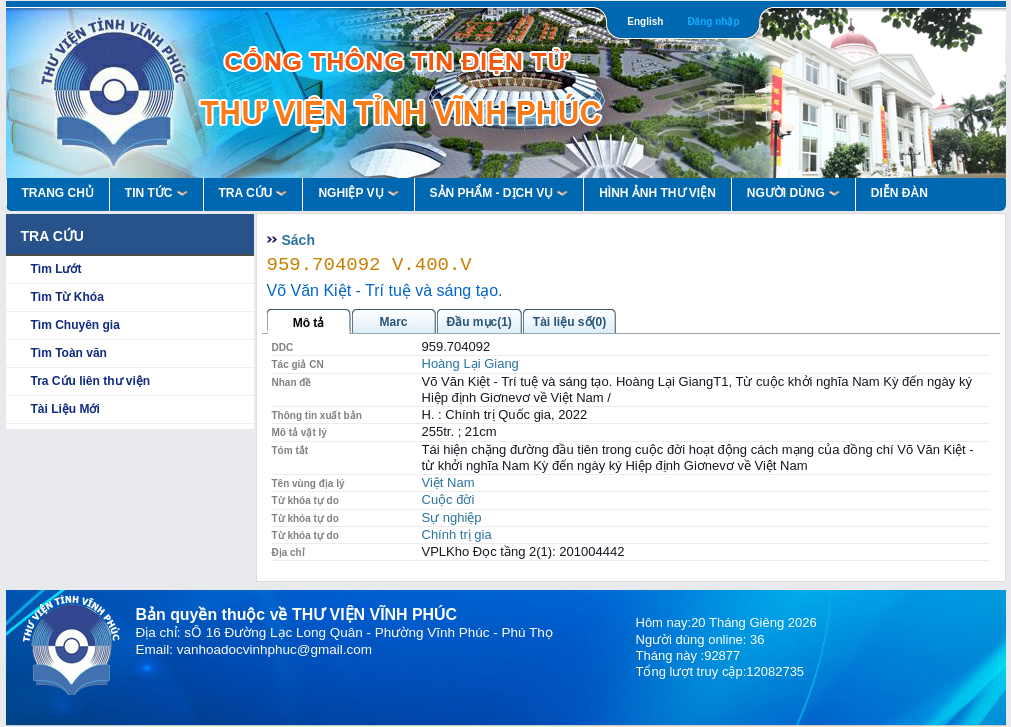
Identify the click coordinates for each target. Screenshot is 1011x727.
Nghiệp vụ (358, 193)
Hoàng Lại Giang (470, 363)
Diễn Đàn (899, 193)
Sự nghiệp (452, 517)
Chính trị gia (457, 534)
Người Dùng (793, 193)
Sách (298, 240)
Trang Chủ (58, 193)
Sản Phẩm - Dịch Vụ (499, 193)
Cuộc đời (448, 499)
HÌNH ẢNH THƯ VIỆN (657, 193)
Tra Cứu (253, 193)
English (645, 21)
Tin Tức (156, 193)
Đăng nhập (713, 21)
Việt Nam (448, 482)
